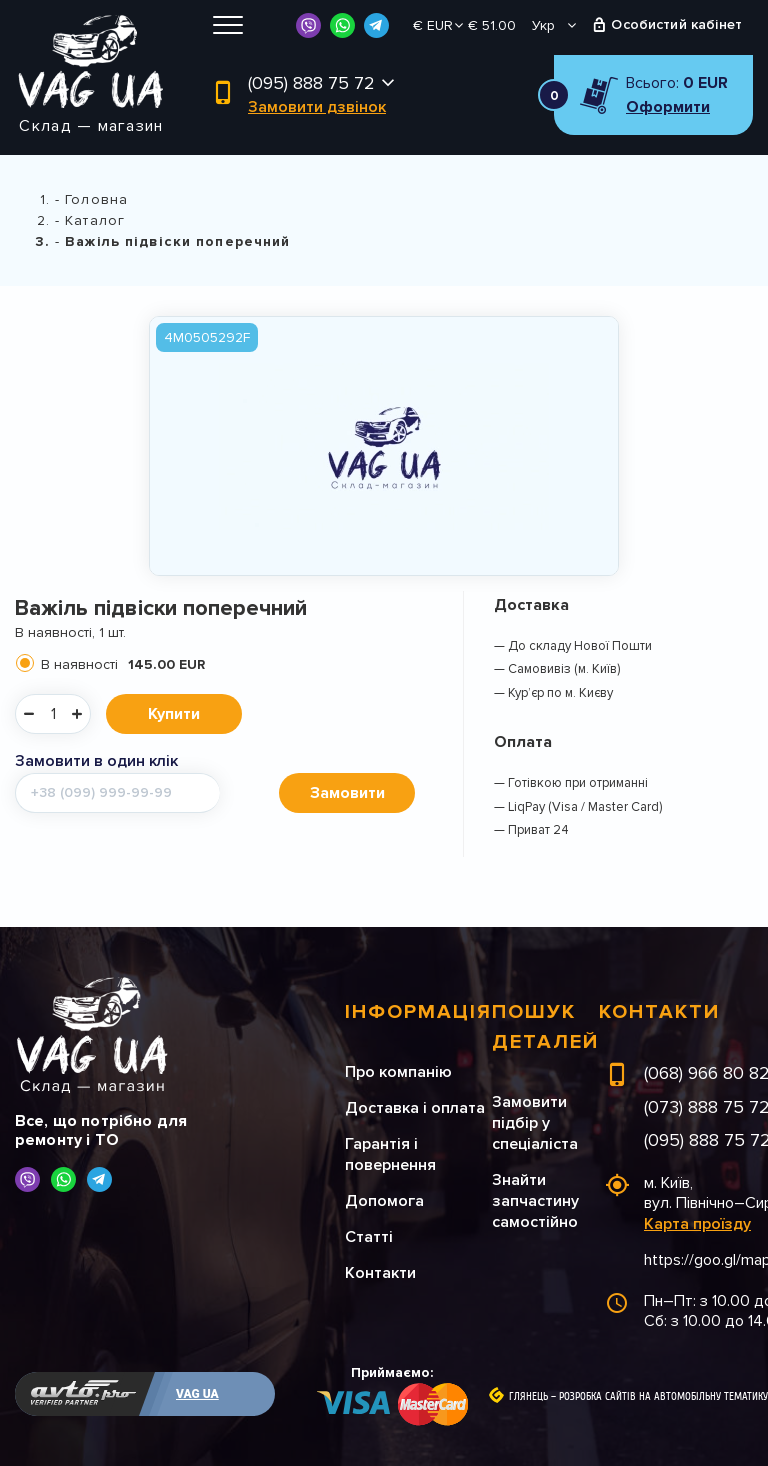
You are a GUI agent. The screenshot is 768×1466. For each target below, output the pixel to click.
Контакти (380, 1273)
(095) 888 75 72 (311, 83)
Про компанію (398, 1072)
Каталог (95, 220)
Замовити (347, 793)
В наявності (123, 664)
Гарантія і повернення (390, 1154)
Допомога (384, 1201)
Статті (369, 1237)
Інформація (418, 1012)
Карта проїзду (697, 1224)
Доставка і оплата (415, 1108)
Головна (96, 199)
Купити (174, 714)
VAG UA (197, 1394)
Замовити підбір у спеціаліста (535, 1123)
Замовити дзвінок (317, 107)
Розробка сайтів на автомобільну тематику (663, 1397)
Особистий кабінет (676, 24)
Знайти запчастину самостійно (535, 1201)
